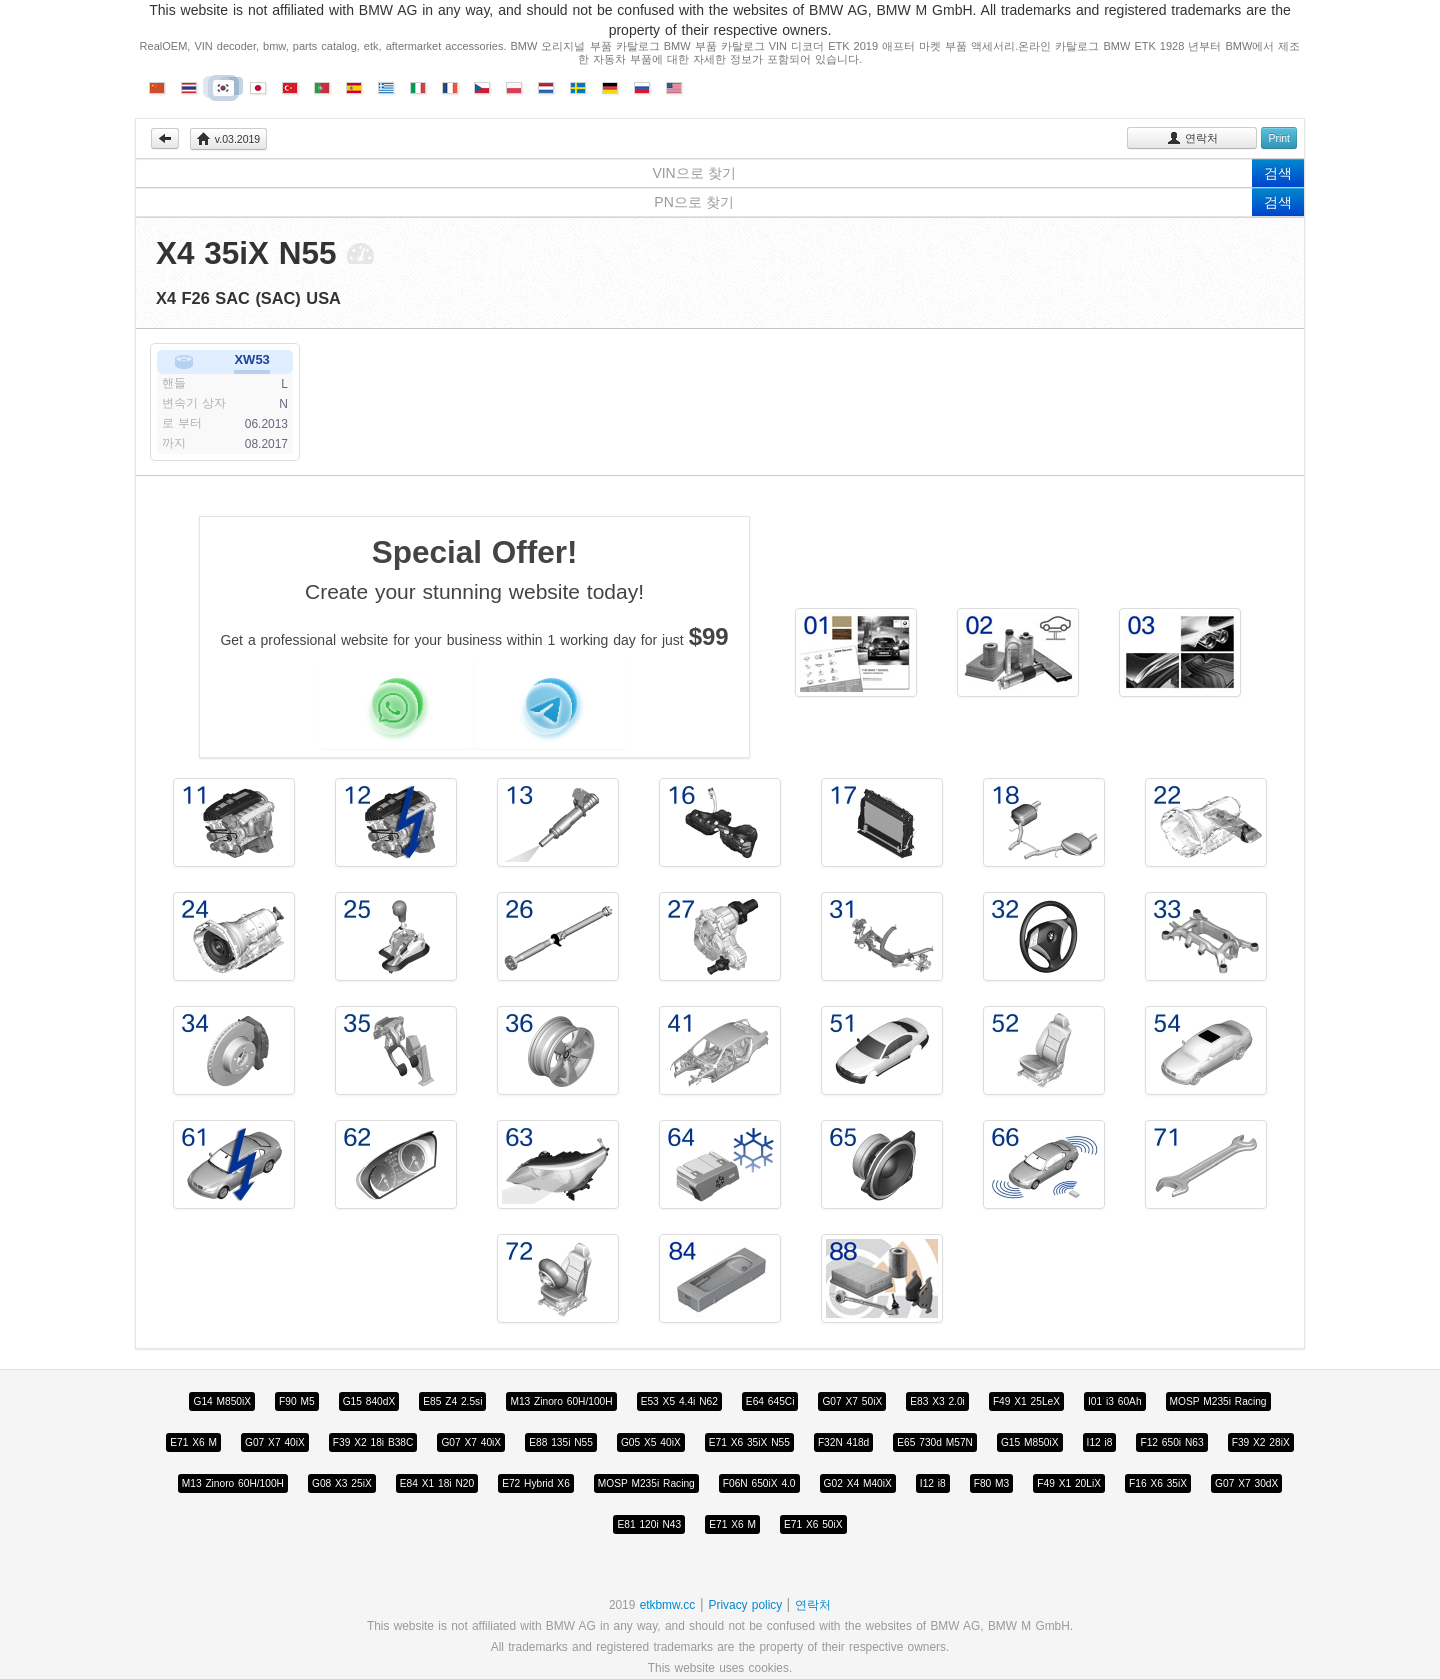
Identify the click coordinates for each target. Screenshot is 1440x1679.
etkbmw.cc (668, 1605)
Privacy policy (748, 1605)
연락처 (1192, 138)
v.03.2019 (228, 139)
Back (165, 138)
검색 (1278, 173)
